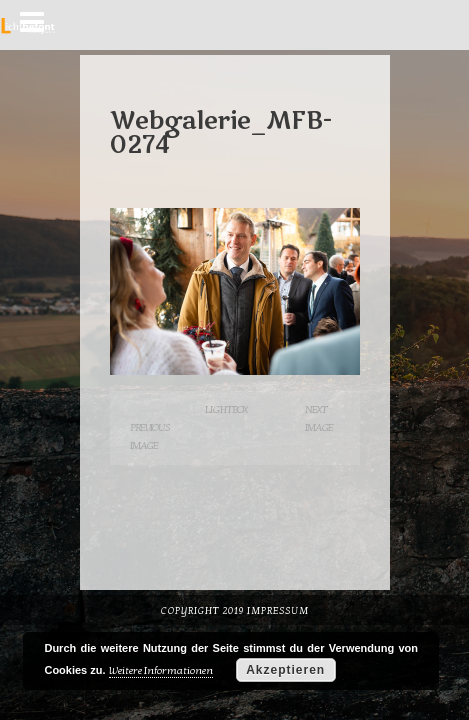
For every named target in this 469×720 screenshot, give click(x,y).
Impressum (278, 611)
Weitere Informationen (161, 670)
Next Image (319, 418)
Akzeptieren (285, 670)
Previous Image (150, 436)
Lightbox (226, 409)
